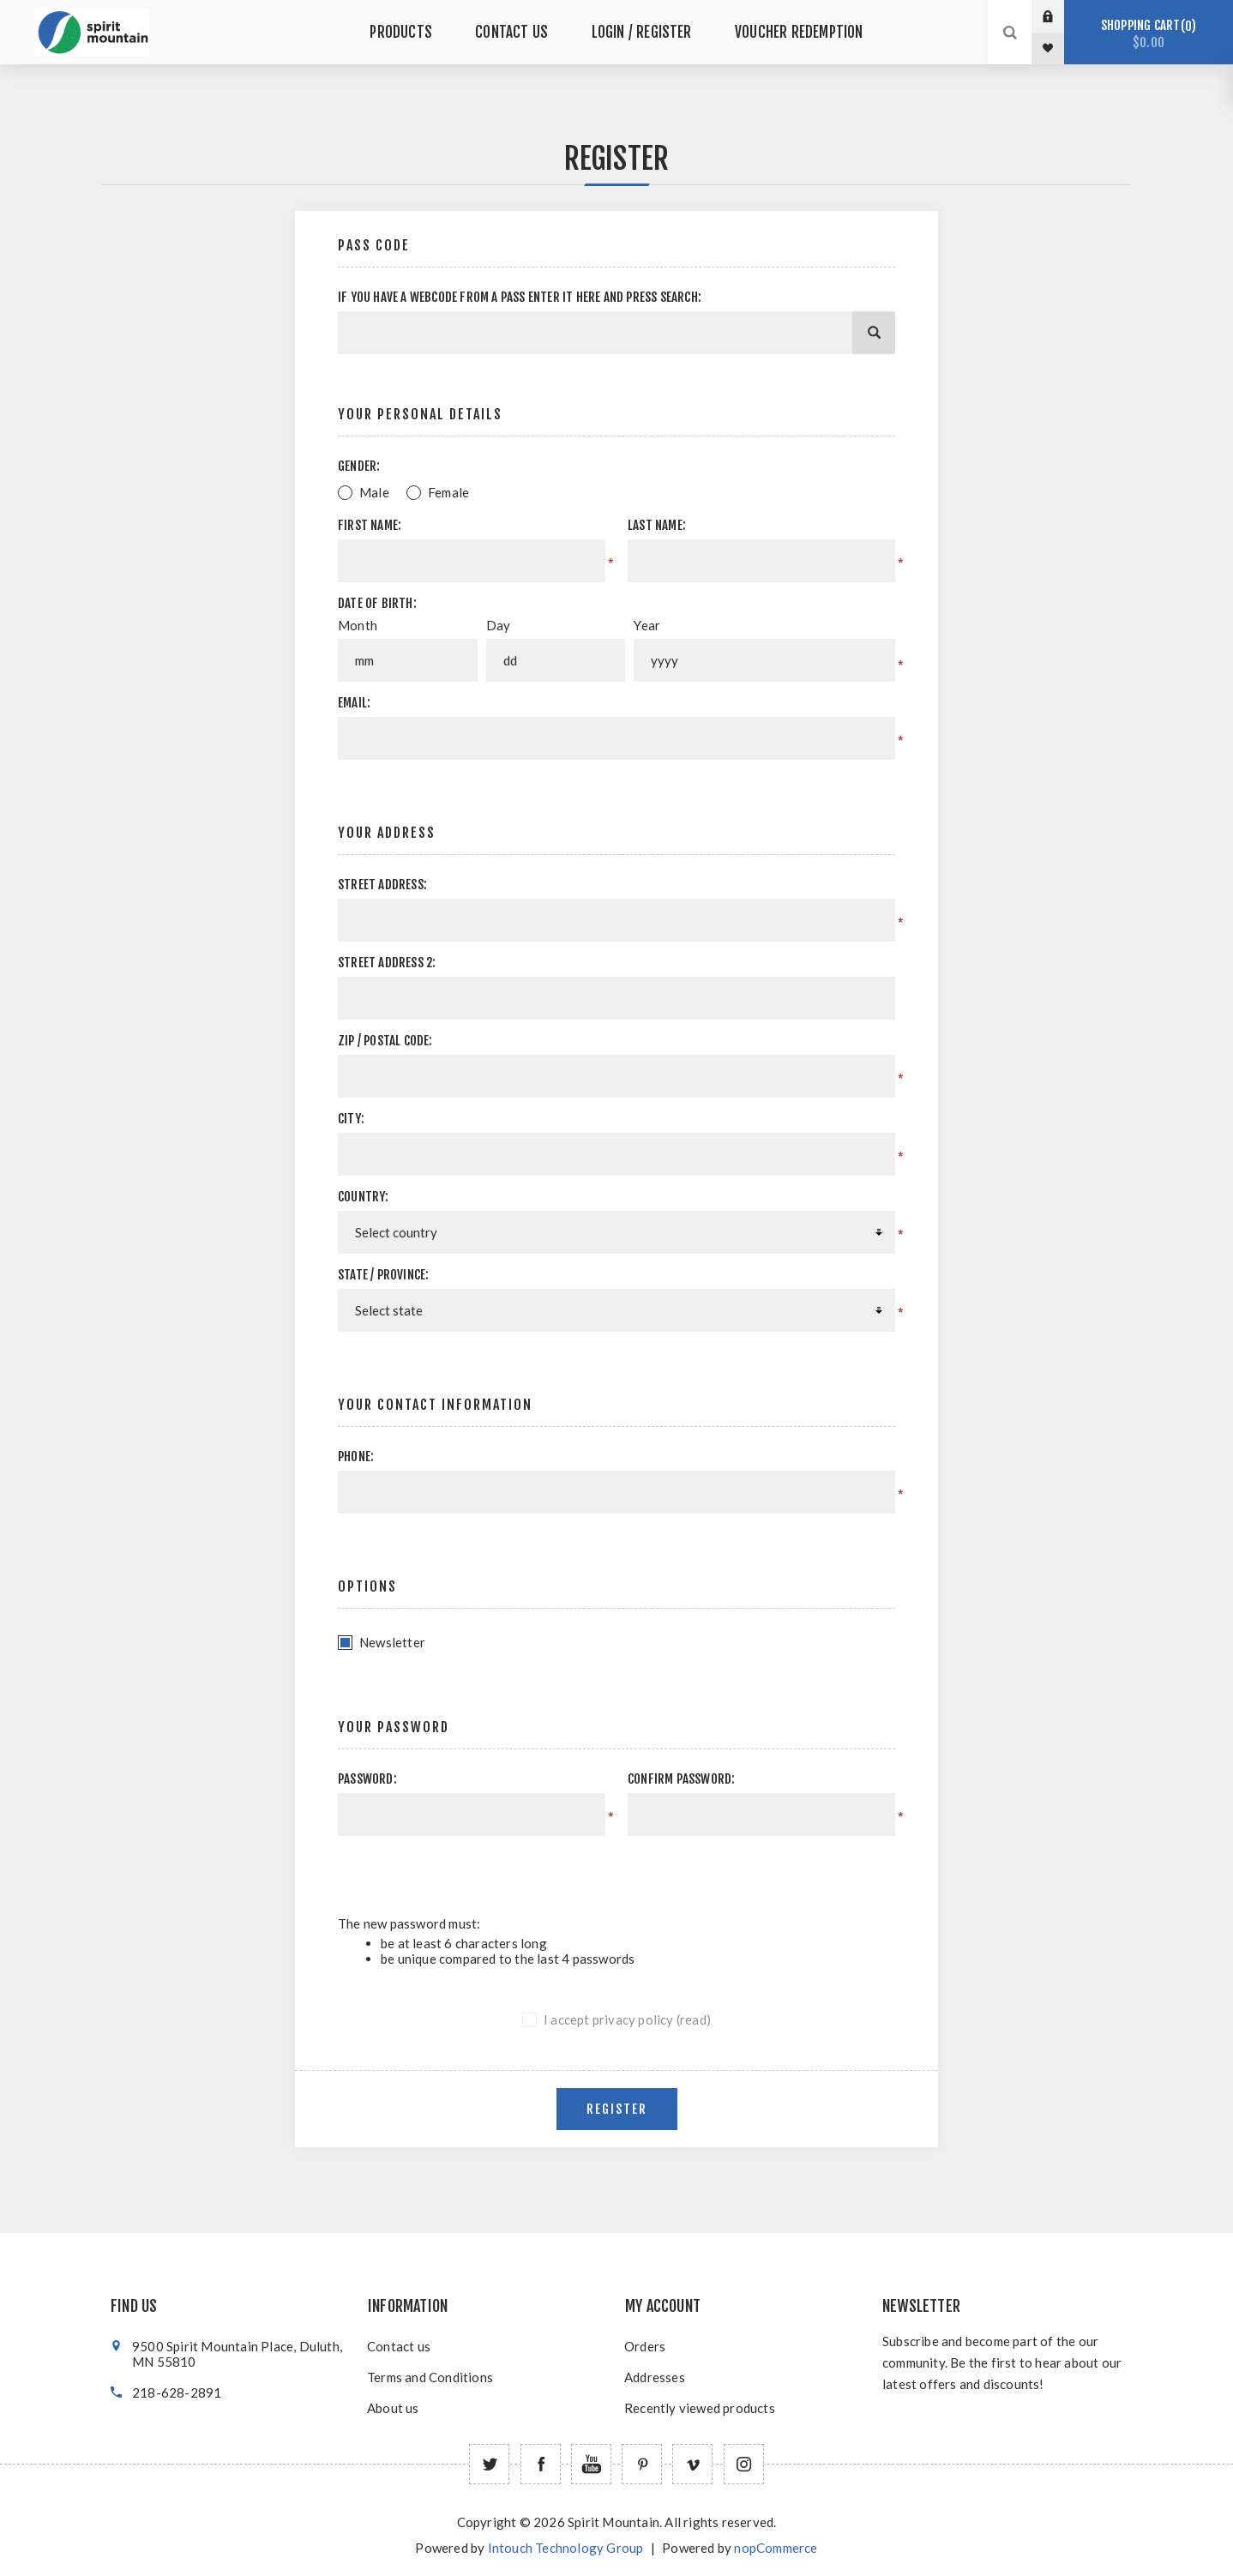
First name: (369, 525)
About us (393, 2408)
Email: (354, 703)
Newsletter (392, 1642)
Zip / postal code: (385, 1040)
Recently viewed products (699, 2408)
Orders (644, 2346)
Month (357, 625)
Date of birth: (377, 603)
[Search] (873, 332)
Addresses (654, 2377)
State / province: (383, 1275)
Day (498, 625)
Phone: (356, 1456)
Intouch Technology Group (566, 2547)
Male (374, 492)
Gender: (359, 466)
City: (351, 1118)
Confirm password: (681, 1779)
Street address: (382, 884)
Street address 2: (387, 962)
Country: (363, 1197)
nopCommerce (775, 2547)
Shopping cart (1148, 34)
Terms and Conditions (430, 2377)
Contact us (398, 2346)
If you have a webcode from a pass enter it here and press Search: (519, 297)
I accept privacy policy (609, 2019)
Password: (367, 1779)
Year (647, 625)
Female (448, 492)
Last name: (657, 525)
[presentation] (750, 1869)
